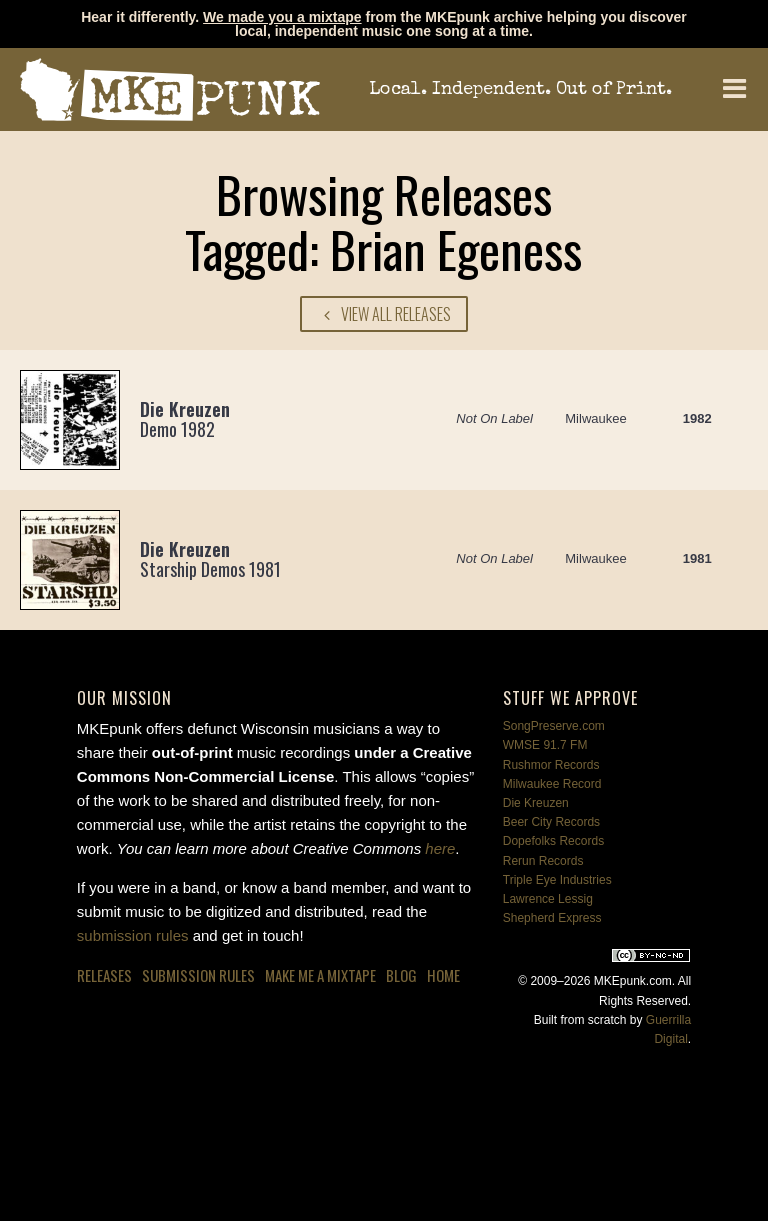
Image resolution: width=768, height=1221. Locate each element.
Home (443, 975)
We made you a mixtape (282, 17)
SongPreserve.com (554, 726)
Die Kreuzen (536, 803)
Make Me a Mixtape (320, 975)
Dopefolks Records (553, 841)
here (440, 848)
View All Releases (384, 314)
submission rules (133, 935)
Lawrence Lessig (548, 899)
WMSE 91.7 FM (545, 745)
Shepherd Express (552, 918)
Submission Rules (198, 975)
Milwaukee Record (552, 784)
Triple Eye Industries (557, 880)
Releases (104, 975)
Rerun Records (543, 861)
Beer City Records (551, 822)
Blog (401, 975)
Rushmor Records (551, 765)
